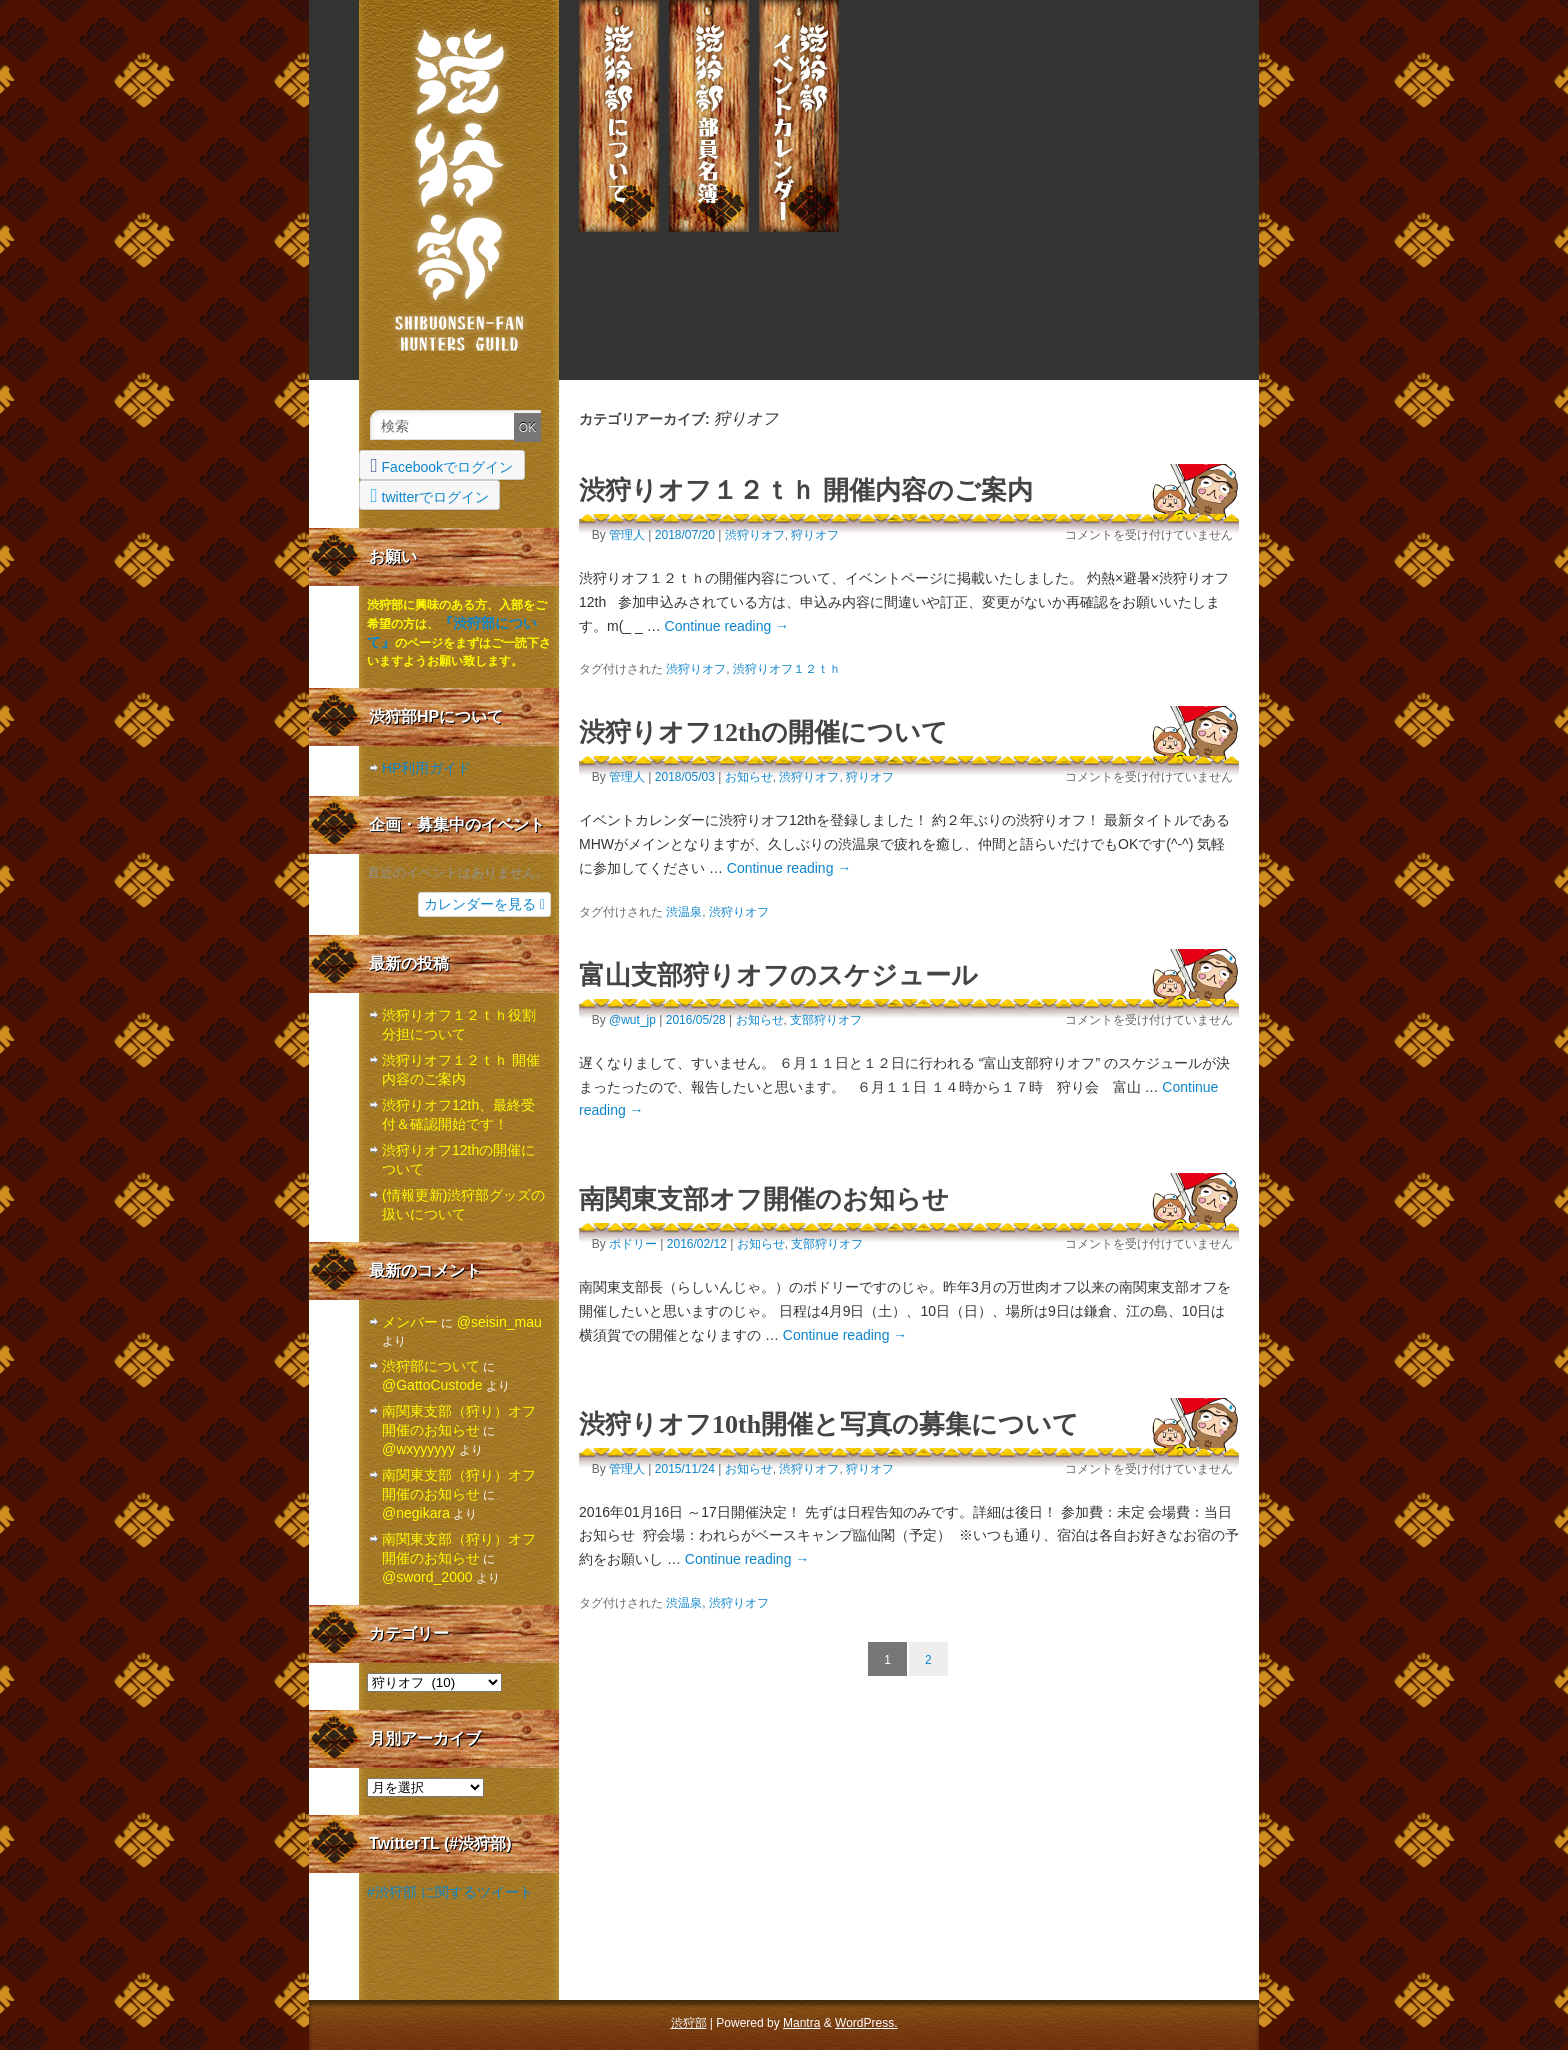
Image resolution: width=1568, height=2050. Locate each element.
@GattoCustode (432, 1385)
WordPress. (866, 2023)
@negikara (416, 1513)
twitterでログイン (430, 495)
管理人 (627, 535)
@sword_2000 (427, 1577)
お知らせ (749, 777)
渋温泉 (684, 912)
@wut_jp (632, 1020)
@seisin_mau (499, 1322)
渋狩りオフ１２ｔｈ (787, 669)
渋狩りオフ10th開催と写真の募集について (829, 1424)
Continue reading (727, 626)
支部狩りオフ (826, 1020)
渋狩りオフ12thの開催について (763, 732)
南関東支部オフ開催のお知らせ (764, 1199)
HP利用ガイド (426, 768)
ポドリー (633, 1244)
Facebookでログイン (442, 465)
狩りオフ (815, 535)
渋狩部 (459, 185)
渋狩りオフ (755, 535)
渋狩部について (619, 116)
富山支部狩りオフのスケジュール (778, 975)
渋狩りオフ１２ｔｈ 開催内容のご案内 (806, 490)
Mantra (801, 2023)
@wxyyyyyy (418, 1449)
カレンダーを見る (484, 904)
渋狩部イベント (799, 116)
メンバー (709, 116)
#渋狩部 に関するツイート (450, 1892)
